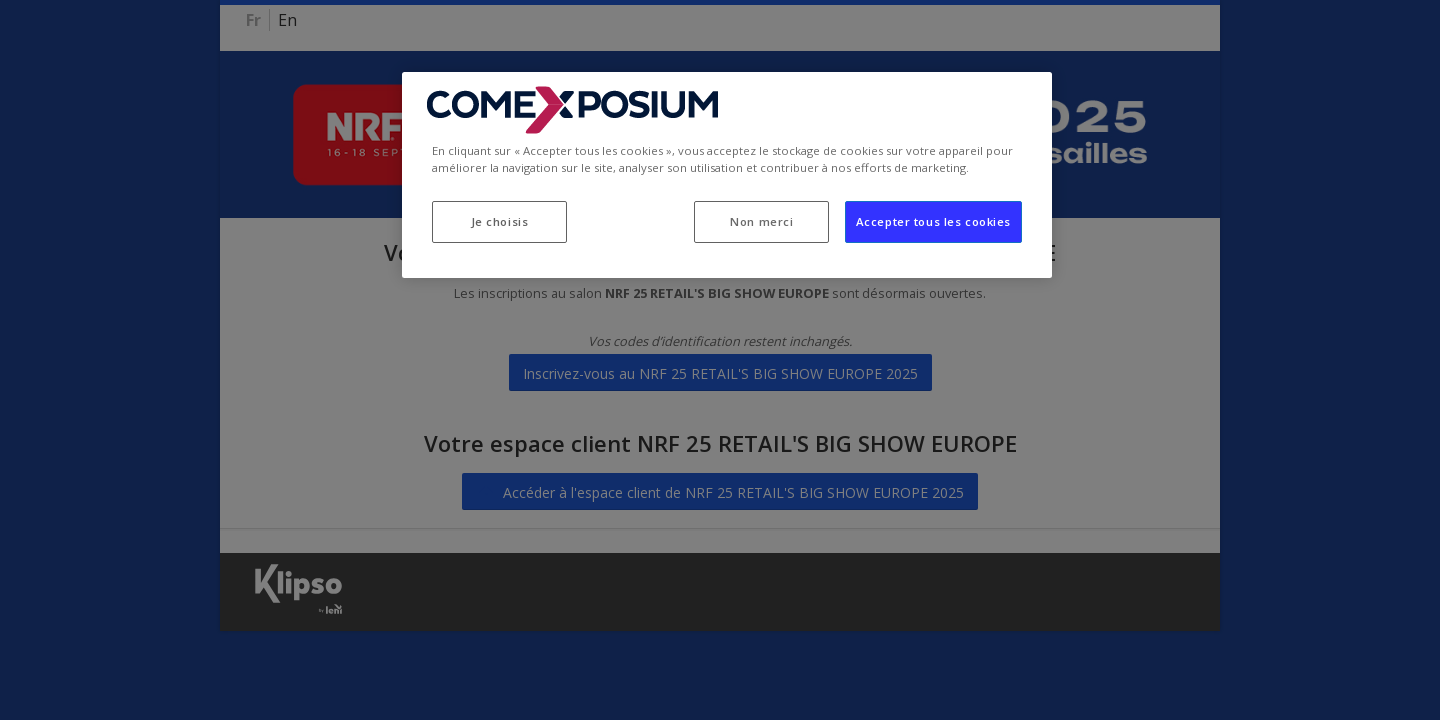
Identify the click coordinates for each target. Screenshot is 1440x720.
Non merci (761, 221)
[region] (727, 175)
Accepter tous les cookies (933, 221)
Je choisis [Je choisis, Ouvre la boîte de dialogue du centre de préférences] (500, 221)
